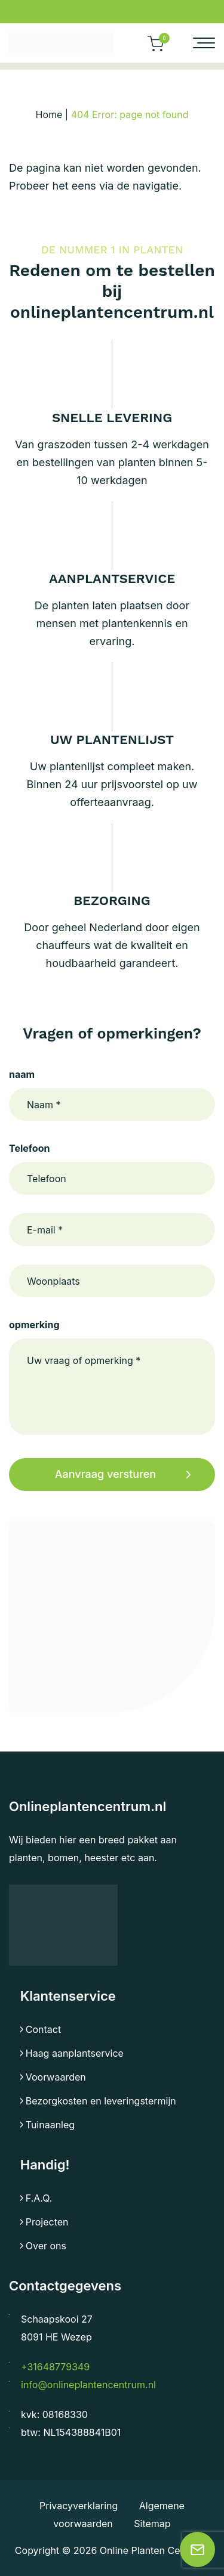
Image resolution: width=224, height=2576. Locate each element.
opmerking (34, 1325)
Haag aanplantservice (75, 2053)
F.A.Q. (39, 2198)
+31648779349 (55, 2367)
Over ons (46, 2246)
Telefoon (29, 1148)
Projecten (47, 2222)
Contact (43, 2029)
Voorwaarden (56, 2077)
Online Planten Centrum (153, 2550)
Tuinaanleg (50, 2125)
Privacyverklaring (80, 2506)
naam (22, 1074)
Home (49, 114)
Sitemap (152, 2523)
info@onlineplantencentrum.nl (88, 2385)
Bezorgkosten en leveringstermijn (101, 2101)
